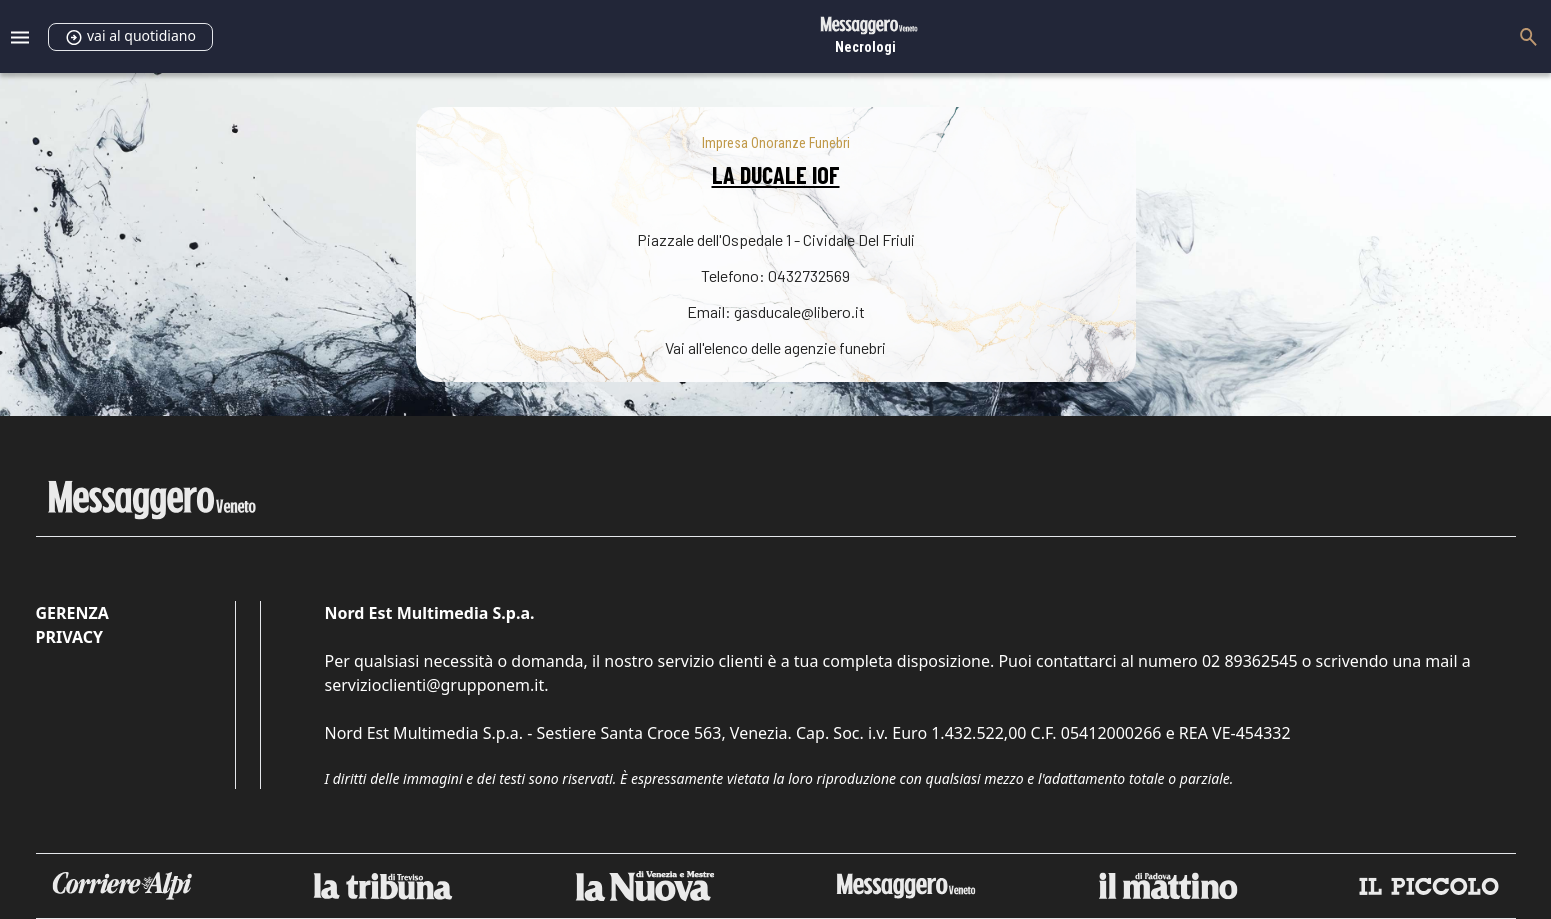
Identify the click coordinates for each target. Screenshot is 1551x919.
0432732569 (809, 275)
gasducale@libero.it (799, 311)
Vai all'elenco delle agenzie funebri (775, 347)
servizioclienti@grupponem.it (435, 685)
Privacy (69, 637)
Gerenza (72, 613)
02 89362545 (1250, 661)
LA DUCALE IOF (776, 174)
